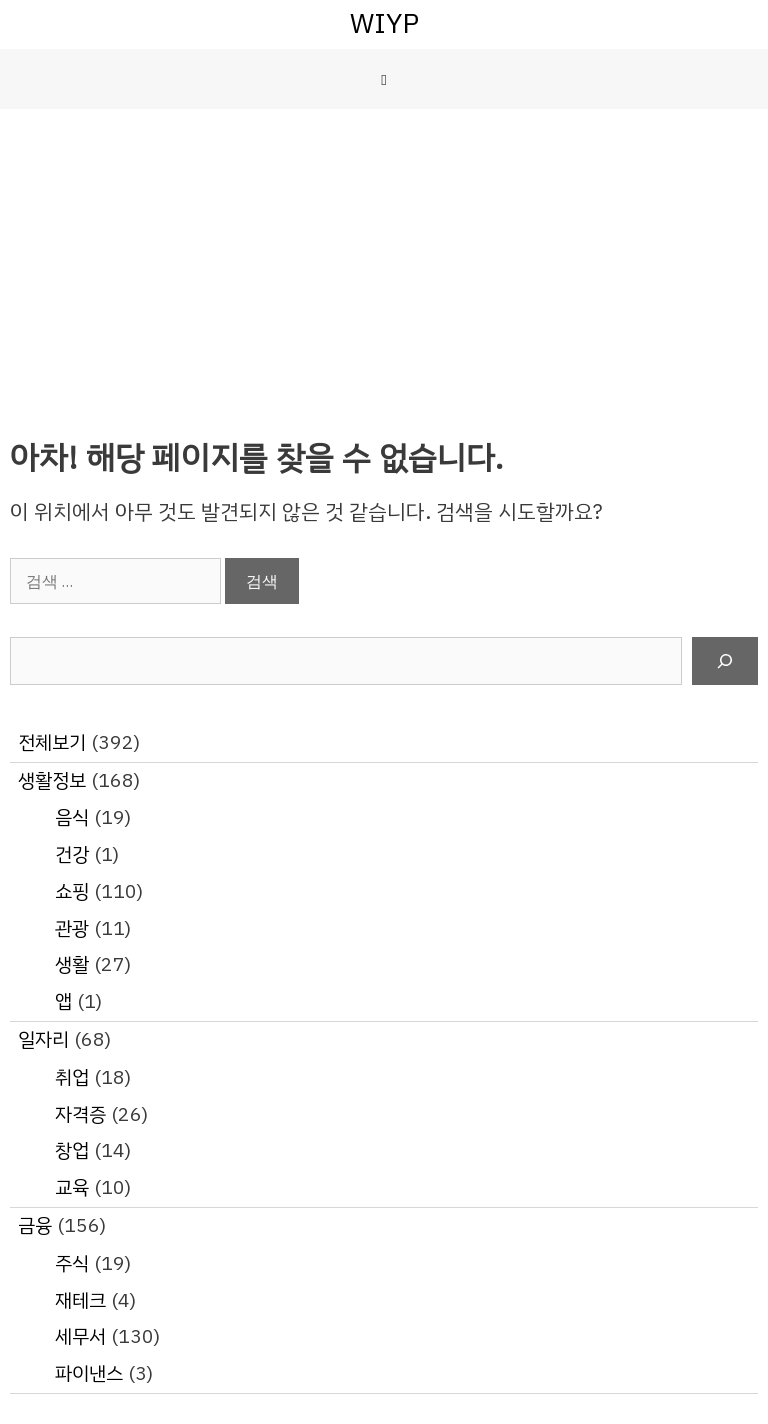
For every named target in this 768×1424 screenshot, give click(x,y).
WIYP (384, 23)
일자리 (43, 1039)
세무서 (80, 1336)
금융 (35, 1225)
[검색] (725, 661)
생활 (72, 964)
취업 (72, 1077)
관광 (72, 928)
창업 (72, 1150)
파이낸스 (89, 1373)
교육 (72, 1187)
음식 (72, 817)
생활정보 (52, 780)
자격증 (80, 1114)
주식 (72, 1263)
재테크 (80, 1300)
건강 (72, 854)
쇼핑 (72, 891)
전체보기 (52, 742)
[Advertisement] (384, 259)
